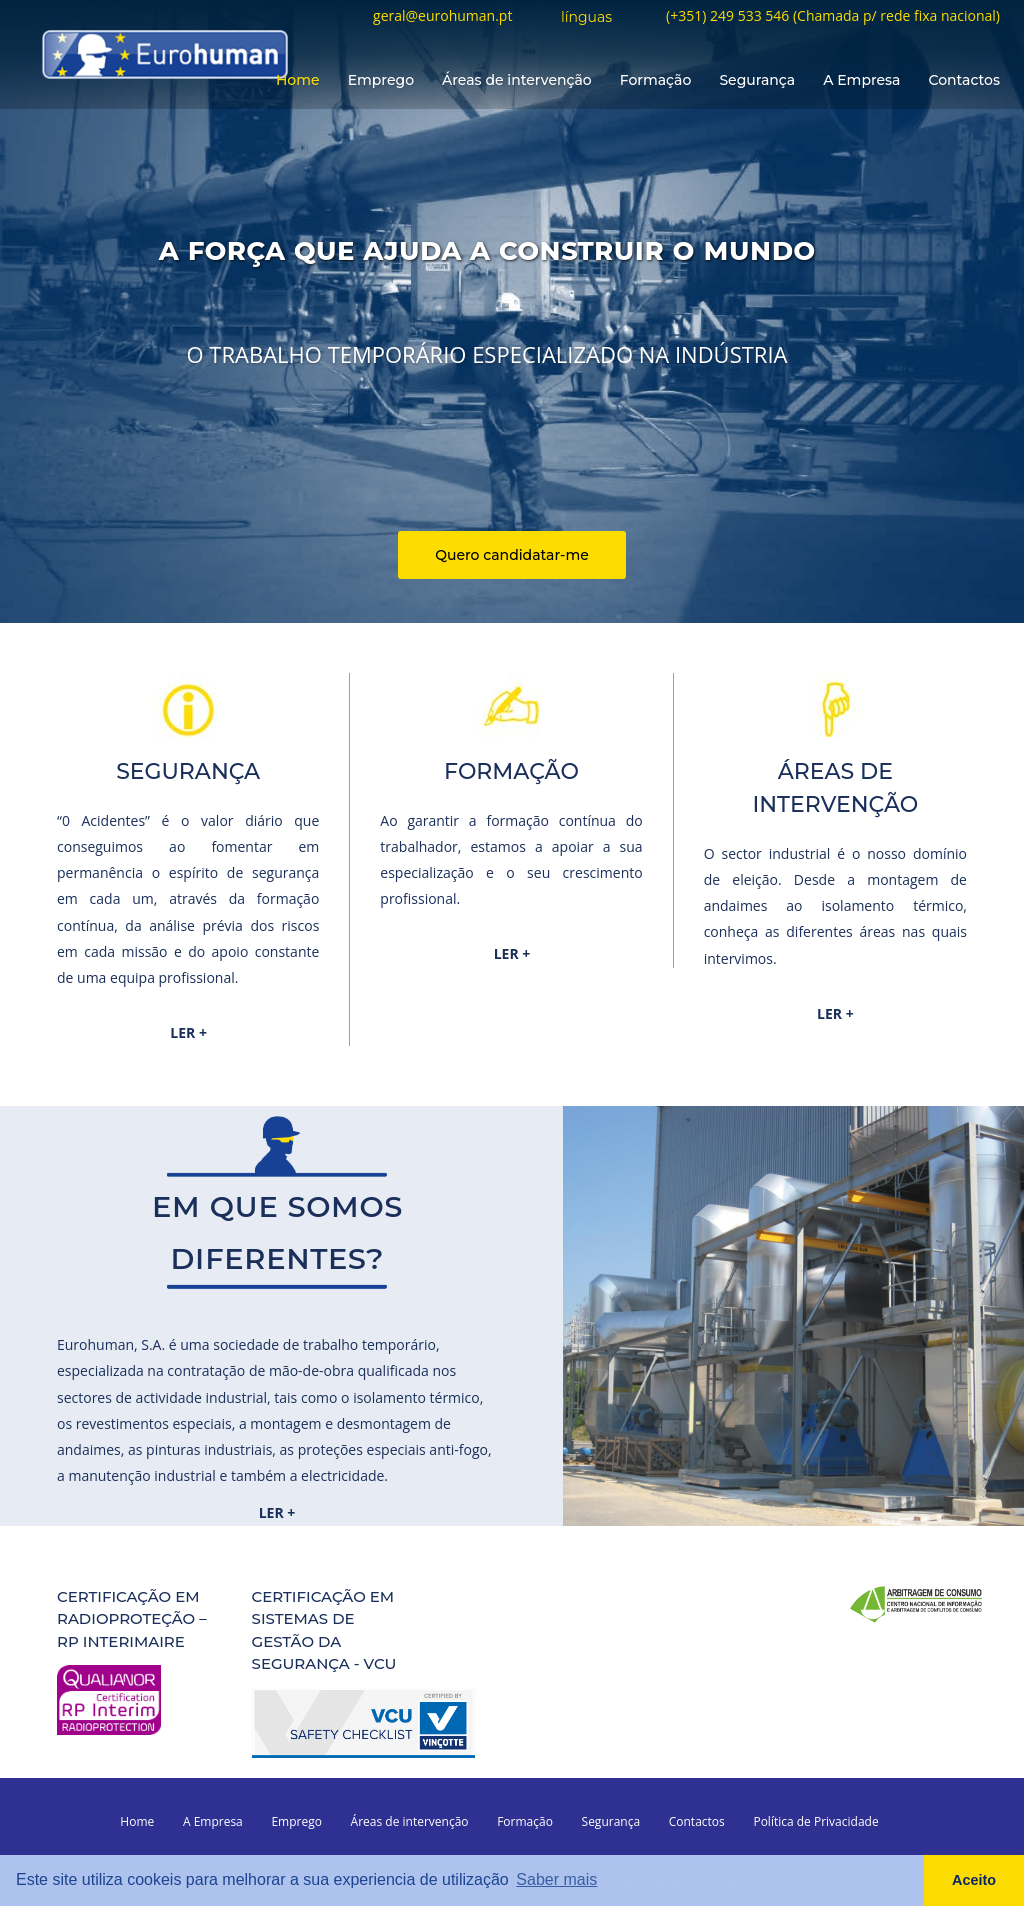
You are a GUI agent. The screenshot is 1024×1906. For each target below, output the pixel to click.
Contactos (964, 80)
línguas (586, 18)
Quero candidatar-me (512, 555)
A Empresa (861, 80)
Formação (656, 80)
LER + (188, 1032)
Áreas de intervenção (517, 80)
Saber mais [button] (556, 1879)
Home (298, 80)
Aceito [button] (974, 1880)
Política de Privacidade (815, 1821)
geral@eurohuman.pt (442, 16)
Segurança (757, 80)
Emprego (381, 80)
